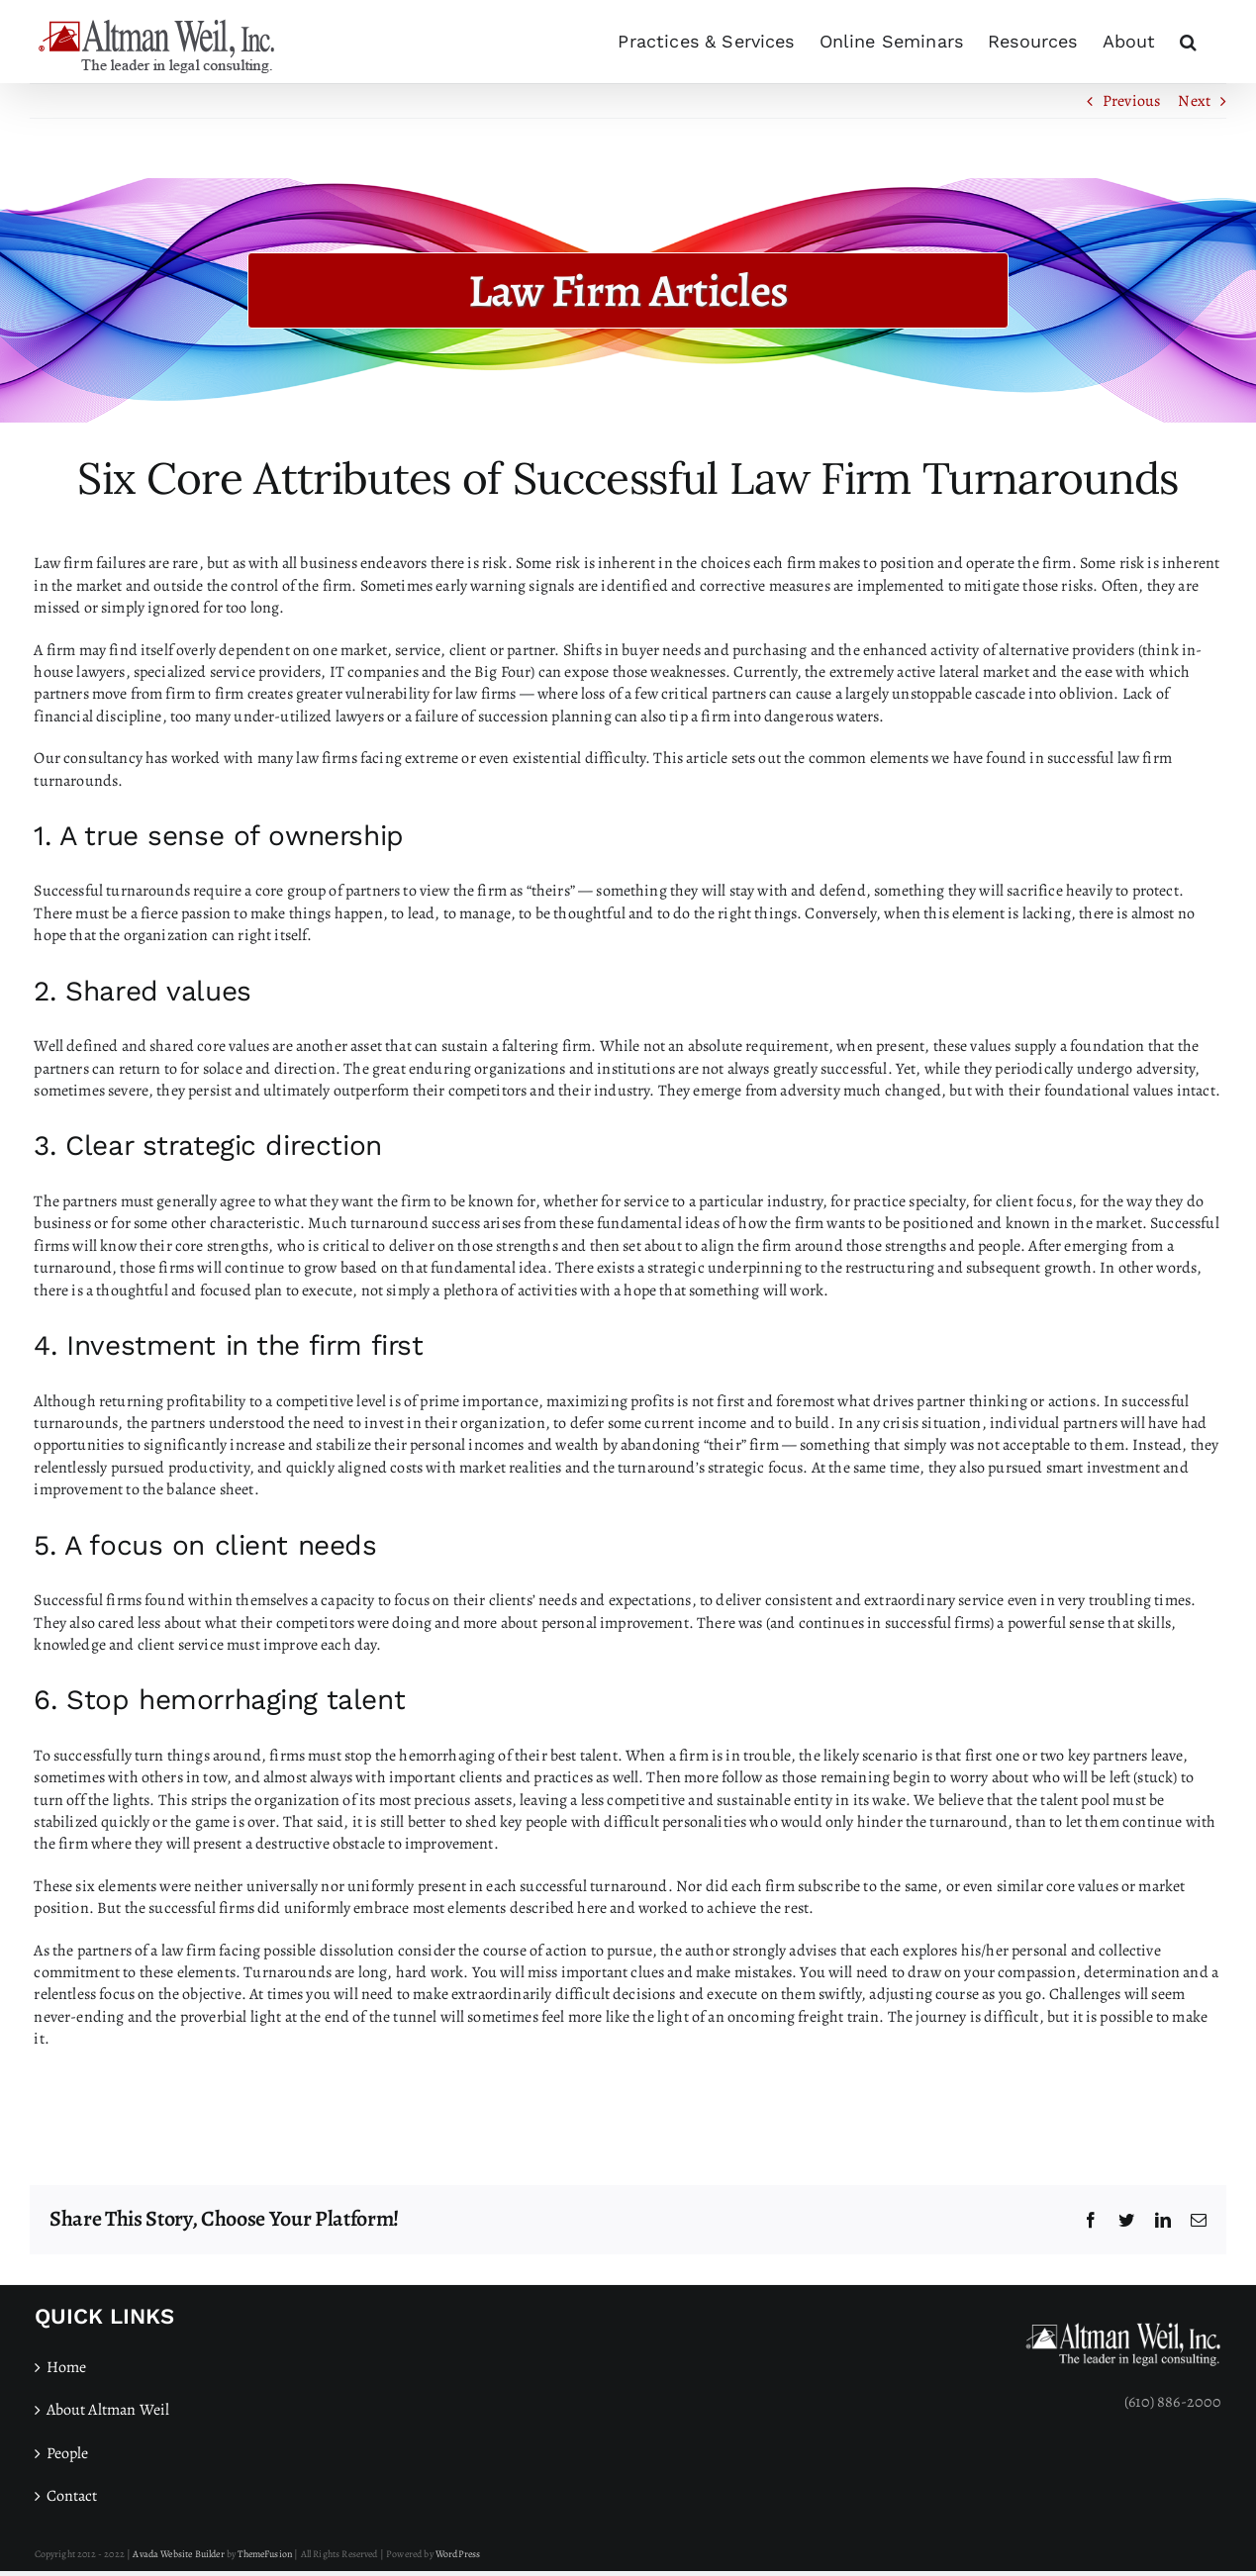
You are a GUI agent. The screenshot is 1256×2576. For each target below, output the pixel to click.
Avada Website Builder (178, 2553)
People (68, 2453)
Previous (1131, 101)
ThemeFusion (265, 2553)
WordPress (457, 2553)
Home (67, 2367)
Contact (72, 2496)
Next (1194, 101)
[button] (1188, 41)
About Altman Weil (108, 2410)
